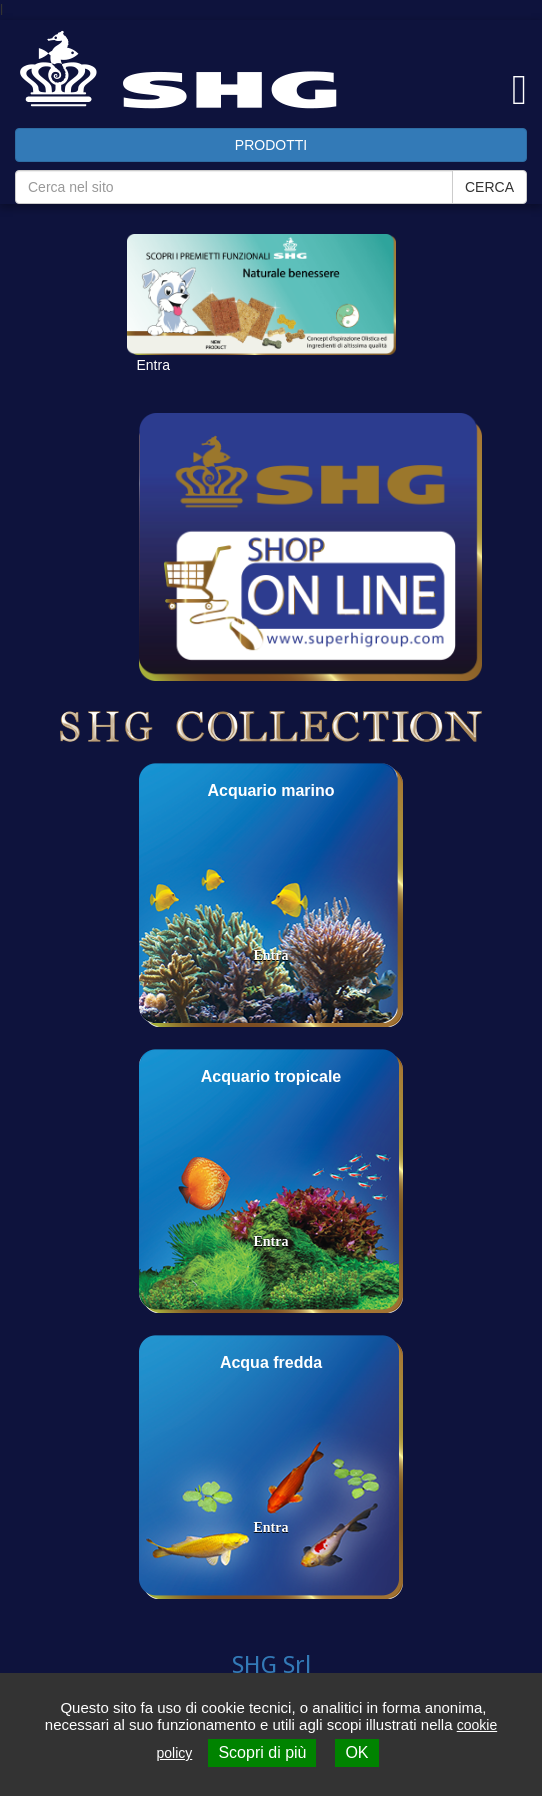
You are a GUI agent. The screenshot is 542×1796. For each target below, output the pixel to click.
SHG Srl (271, 1665)
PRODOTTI (271, 145)
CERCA (489, 187)
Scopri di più (262, 1752)
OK (356, 1752)
